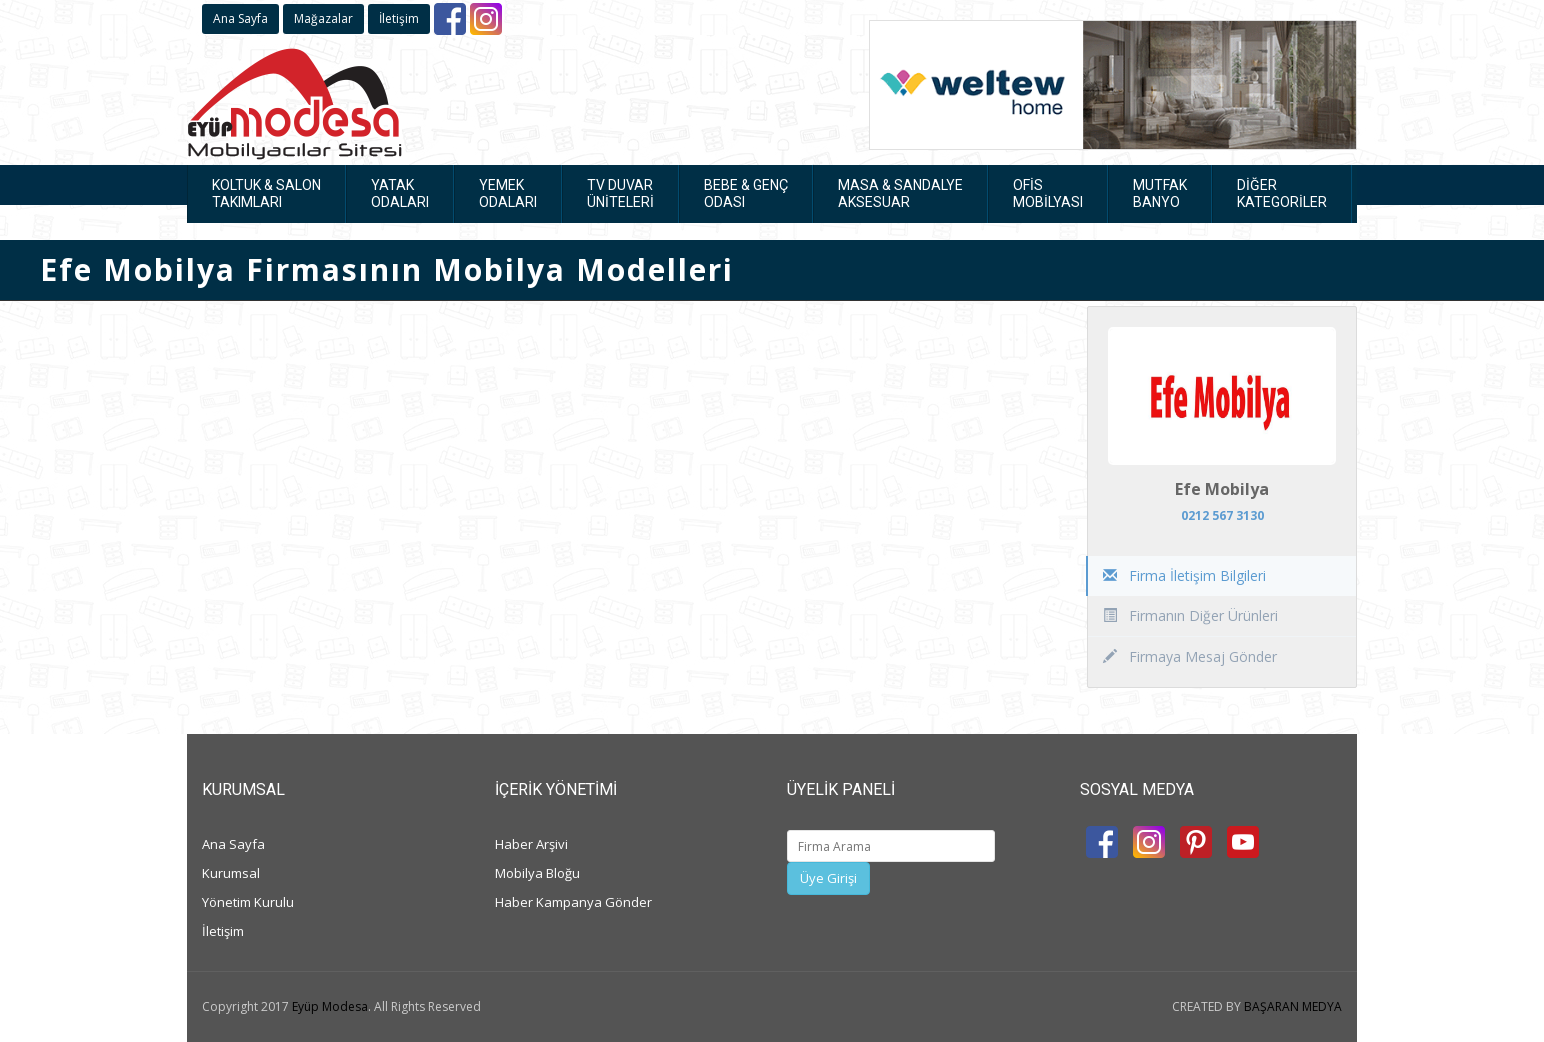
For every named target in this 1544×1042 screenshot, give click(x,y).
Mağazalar (323, 18)
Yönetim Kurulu (248, 902)
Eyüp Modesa (330, 1006)
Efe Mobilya (1222, 489)
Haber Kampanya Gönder (573, 902)
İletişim (399, 18)
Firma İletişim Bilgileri (1184, 575)
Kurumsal (231, 873)
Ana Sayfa (240, 18)
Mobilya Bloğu (537, 873)
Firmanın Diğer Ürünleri (1190, 615)
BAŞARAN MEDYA (1293, 1006)
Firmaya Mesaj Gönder (1190, 656)
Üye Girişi (828, 878)
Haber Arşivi (531, 844)
